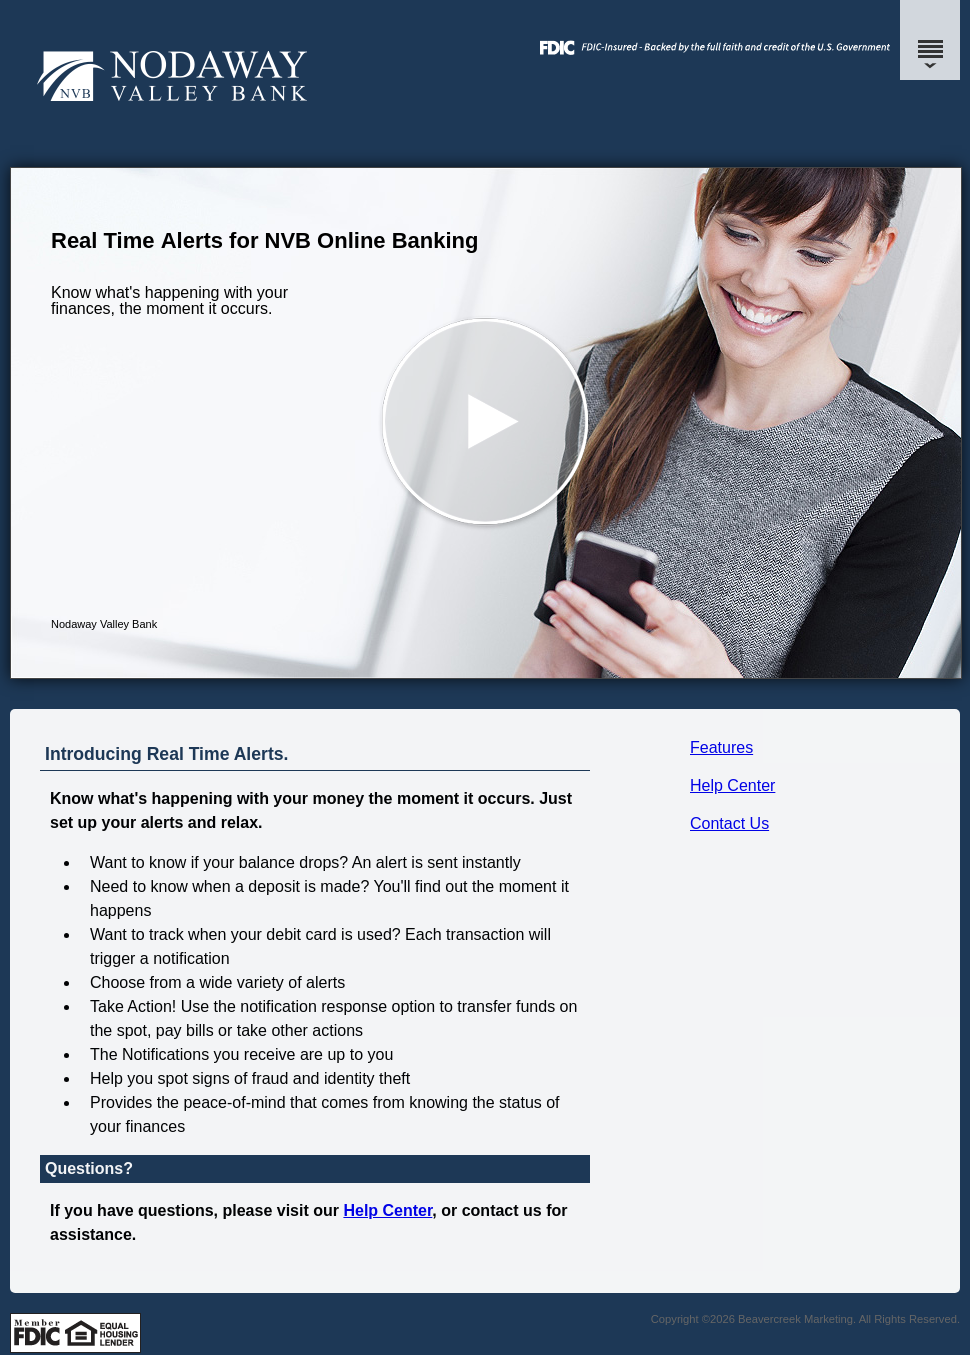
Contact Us (729, 823)
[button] (486, 423)
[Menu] (930, 40)
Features (721, 747)
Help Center (732, 785)
